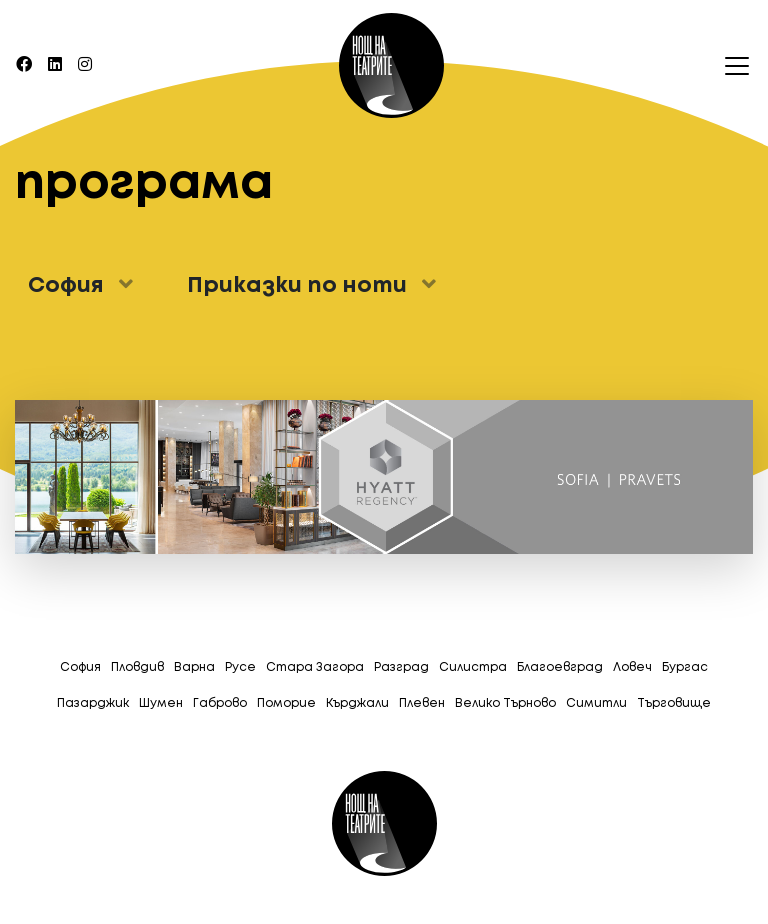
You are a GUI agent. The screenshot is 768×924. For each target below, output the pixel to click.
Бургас (685, 667)
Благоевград (560, 667)
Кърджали (357, 703)
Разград (401, 667)
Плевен (422, 703)
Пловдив (137, 667)
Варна (194, 667)
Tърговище (674, 703)
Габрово (220, 703)
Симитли (596, 703)
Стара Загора (315, 667)
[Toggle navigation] (731, 66)
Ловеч (632, 667)
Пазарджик (93, 703)
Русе (240, 667)
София (80, 667)
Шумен (161, 703)
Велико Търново (505, 703)
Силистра (473, 667)
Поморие (286, 703)
